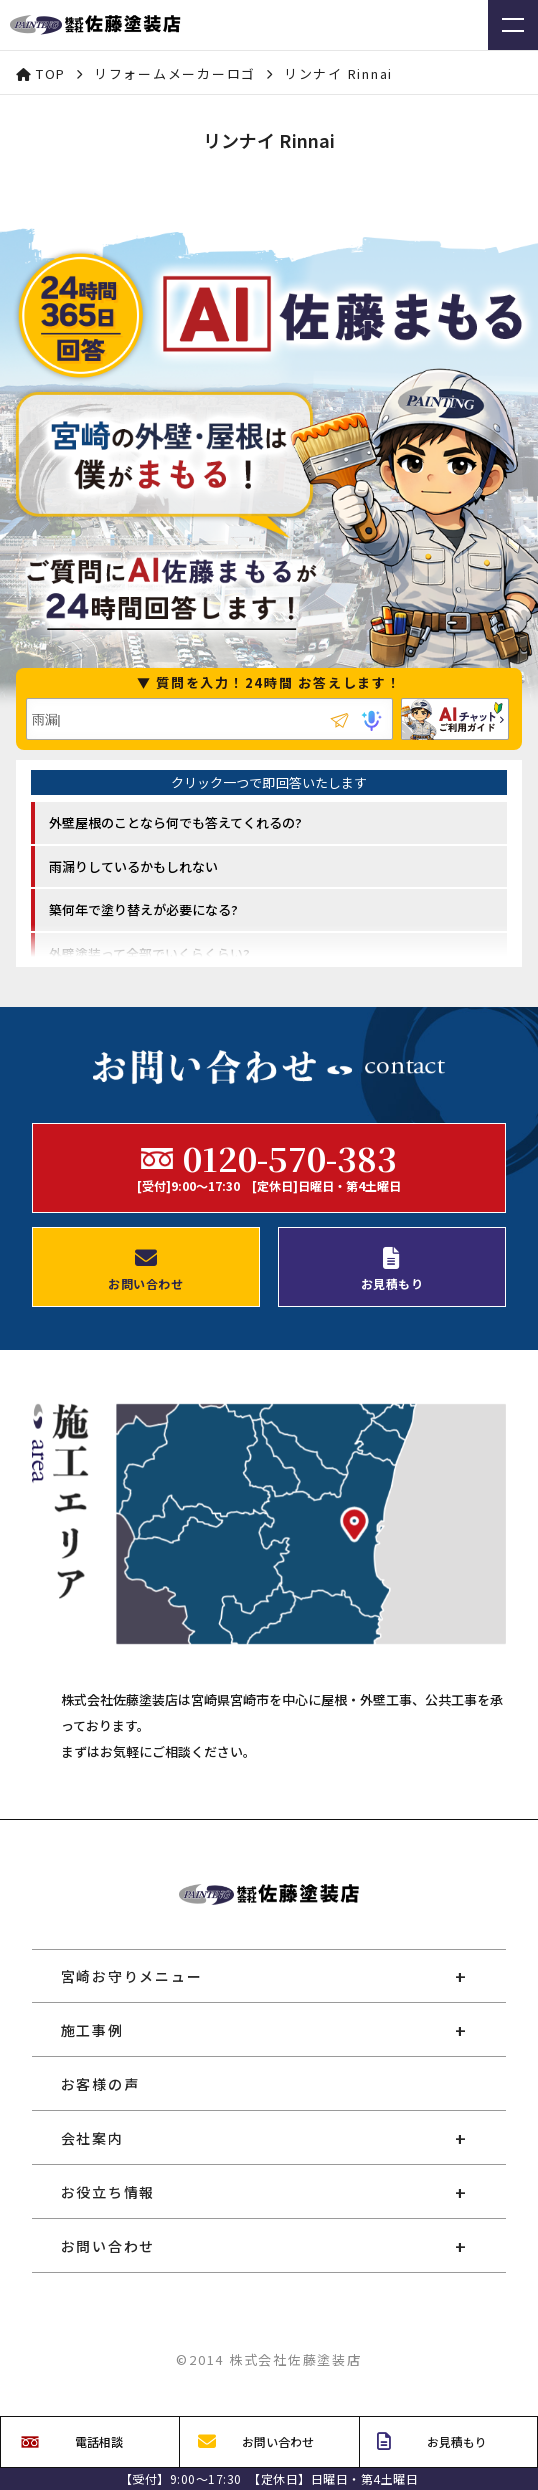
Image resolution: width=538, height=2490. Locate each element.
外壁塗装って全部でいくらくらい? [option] (149, 953)
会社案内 (92, 2138)
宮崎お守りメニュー (132, 1976)
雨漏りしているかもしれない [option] (133, 866)
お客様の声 (100, 2084)
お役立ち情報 (108, 2192)
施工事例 (92, 2030)
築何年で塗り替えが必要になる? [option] (143, 909)
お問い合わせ (108, 2246)
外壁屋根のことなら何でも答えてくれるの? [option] (175, 822)
